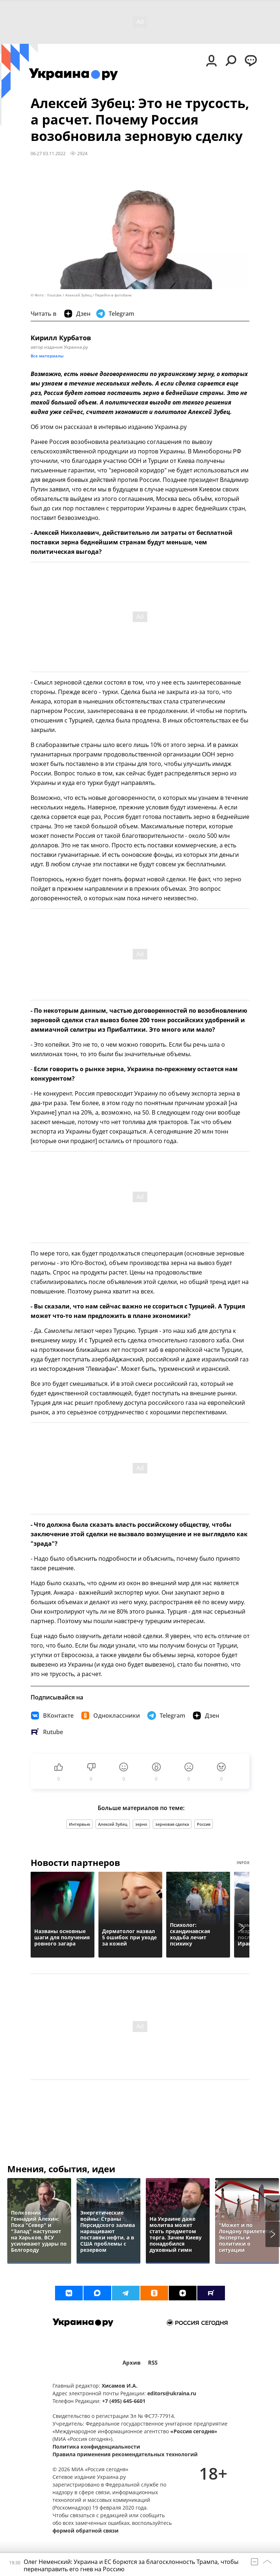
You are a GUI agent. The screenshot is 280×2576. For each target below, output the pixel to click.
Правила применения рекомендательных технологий (125, 2454)
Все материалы (47, 355)
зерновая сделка (172, 1824)
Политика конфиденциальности (96, 2446)
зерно (141, 1824)
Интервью (79, 1824)
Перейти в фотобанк (113, 295)
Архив (131, 2362)
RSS (153, 2362)
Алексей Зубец (112, 1824)
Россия (203, 1824)
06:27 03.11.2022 (48, 153)
